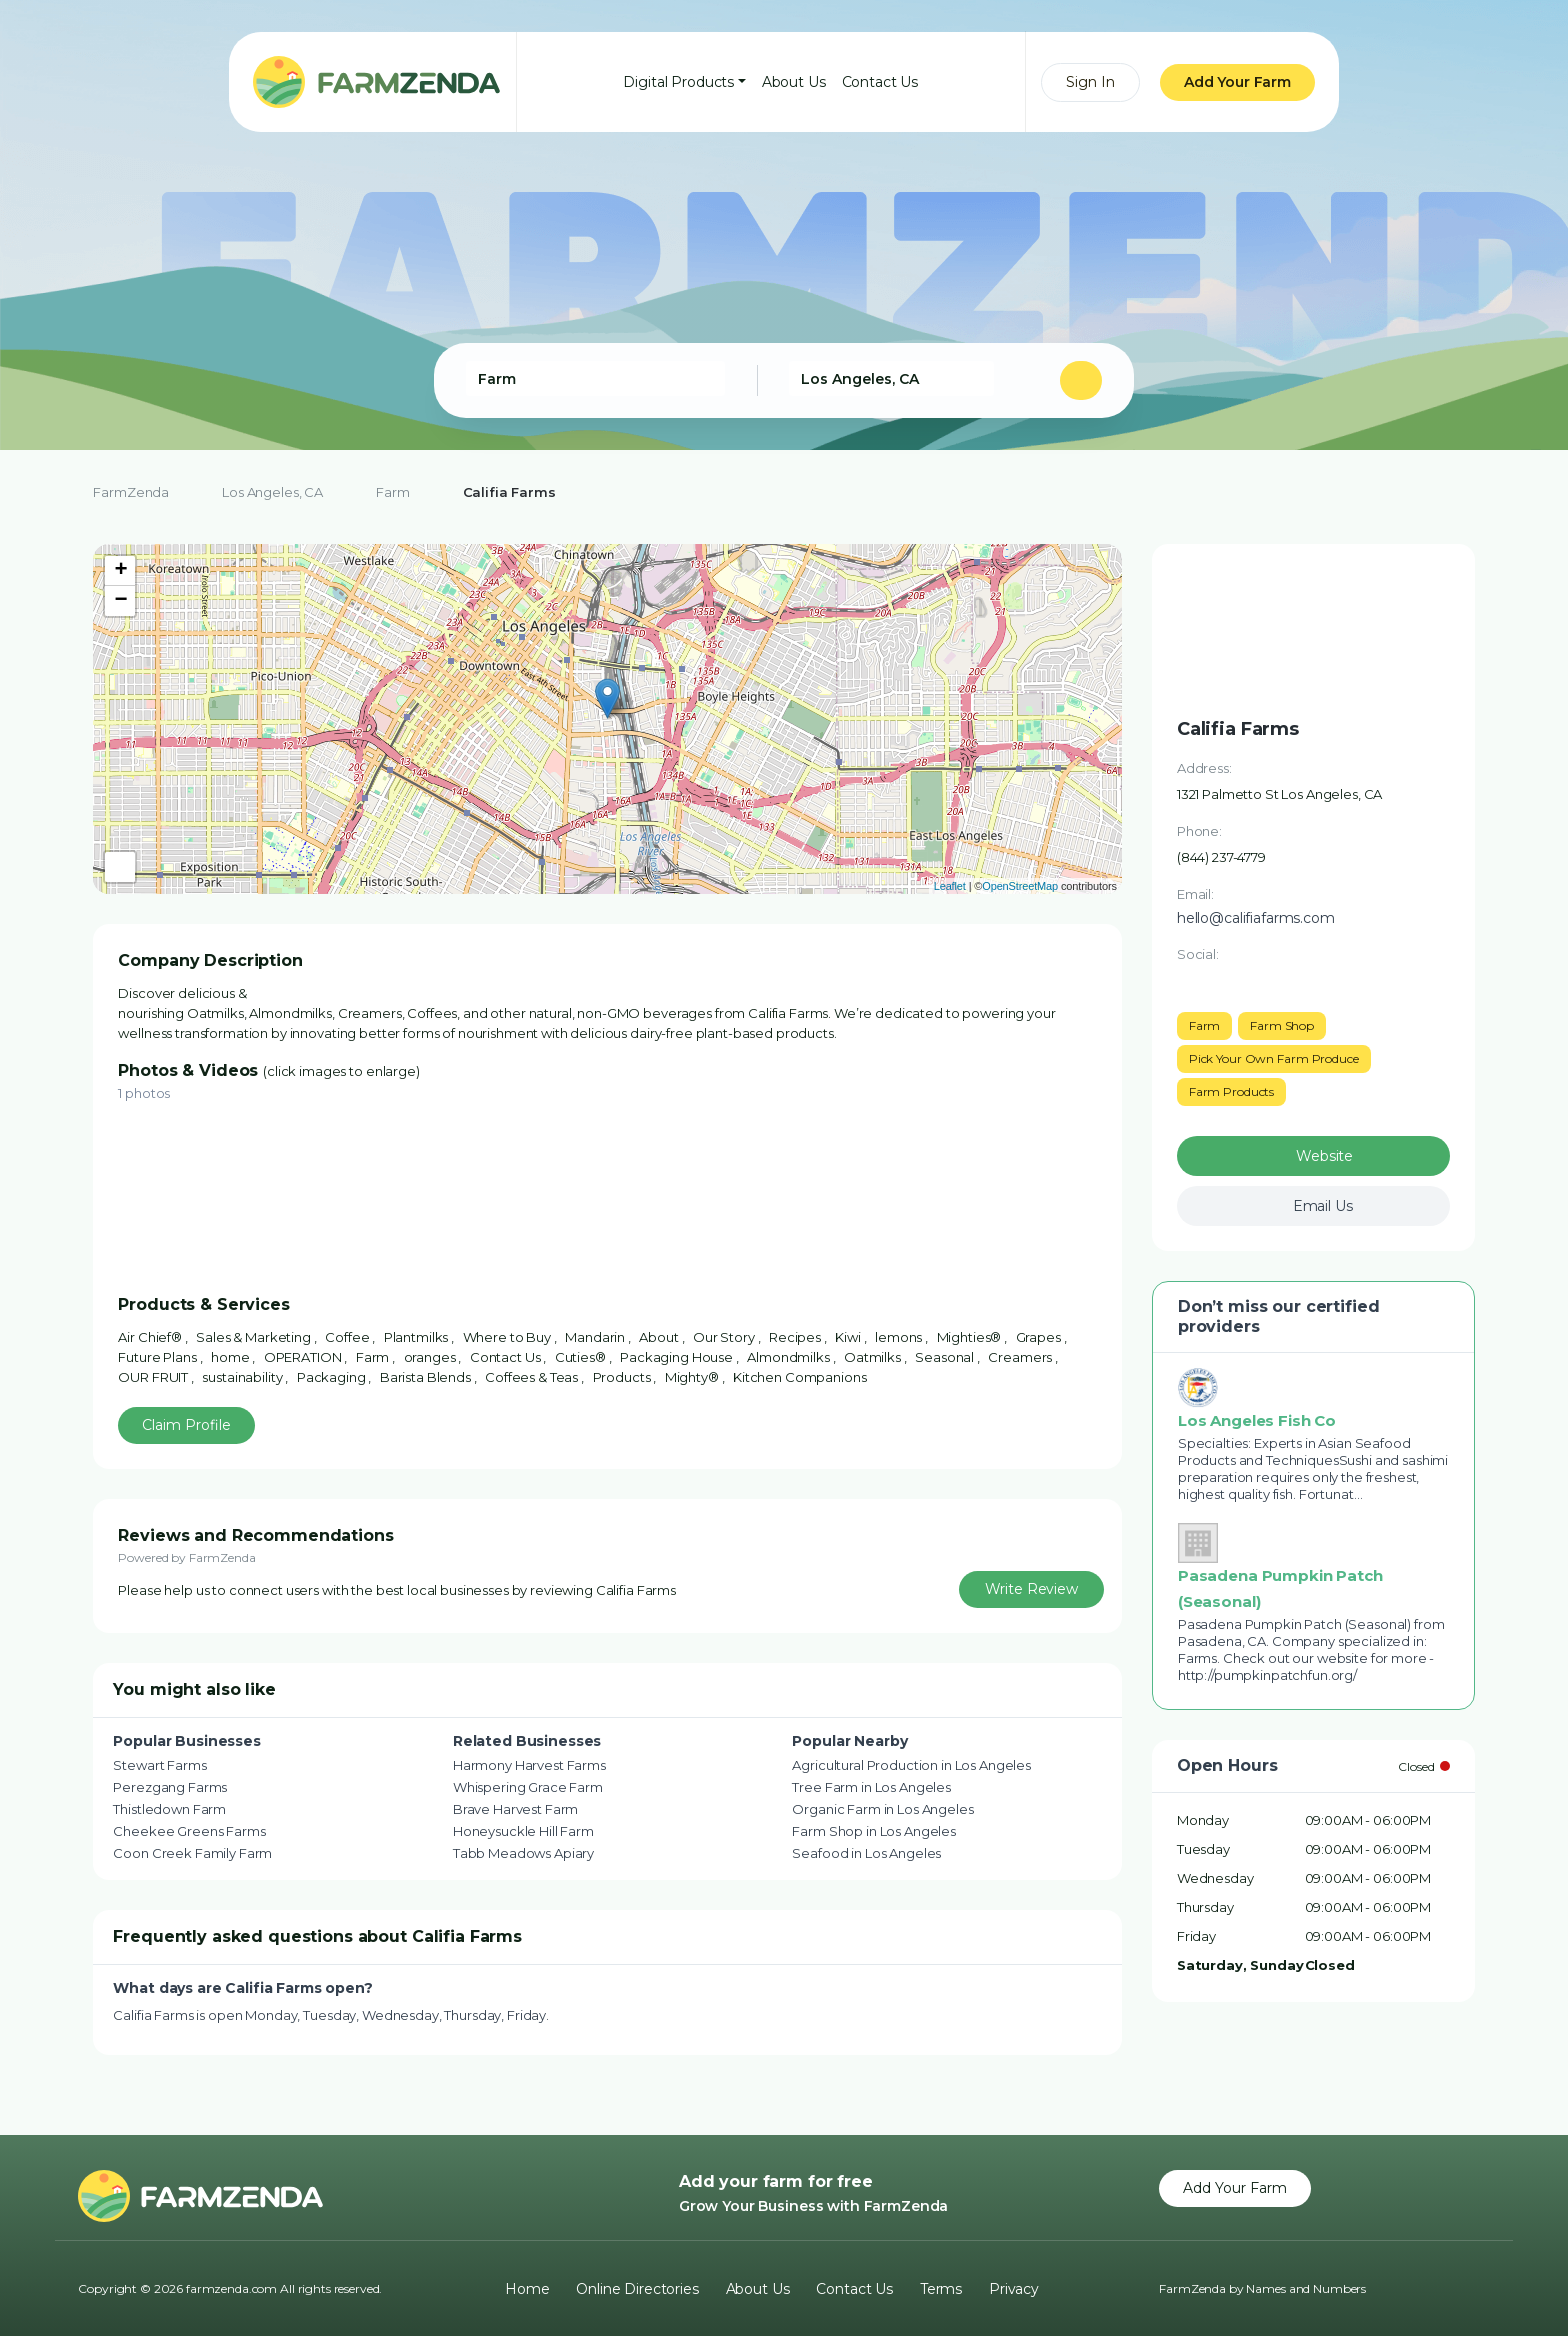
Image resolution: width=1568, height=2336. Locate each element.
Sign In (1090, 82)
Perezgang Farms (170, 1787)
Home (527, 2289)
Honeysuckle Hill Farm (523, 1831)
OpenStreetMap (1020, 886)
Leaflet (950, 886)
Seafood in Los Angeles (866, 1853)
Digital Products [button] (678, 82)
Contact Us (880, 82)
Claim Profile (186, 1425)
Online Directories (637, 2289)
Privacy (1014, 2289)
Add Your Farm (1237, 82)
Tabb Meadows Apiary (523, 1853)
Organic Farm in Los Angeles (882, 1809)
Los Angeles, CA (272, 492)
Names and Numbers (1306, 2288)
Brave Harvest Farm (515, 1809)
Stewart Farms (159, 1765)
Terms (941, 2289)
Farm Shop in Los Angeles (874, 1831)
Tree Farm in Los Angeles (871, 1787)
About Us (794, 82)
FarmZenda (131, 492)
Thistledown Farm (169, 1809)
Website (1324, 1156)
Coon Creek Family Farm (192, 1853)
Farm (392, 492)
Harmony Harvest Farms (529, 1765)
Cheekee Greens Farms (189, 1831)
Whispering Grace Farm (528, 1787)
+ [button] (120, 571)
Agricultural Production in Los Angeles (911, 1765)
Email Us (1323, 1206)
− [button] (120, 601)
